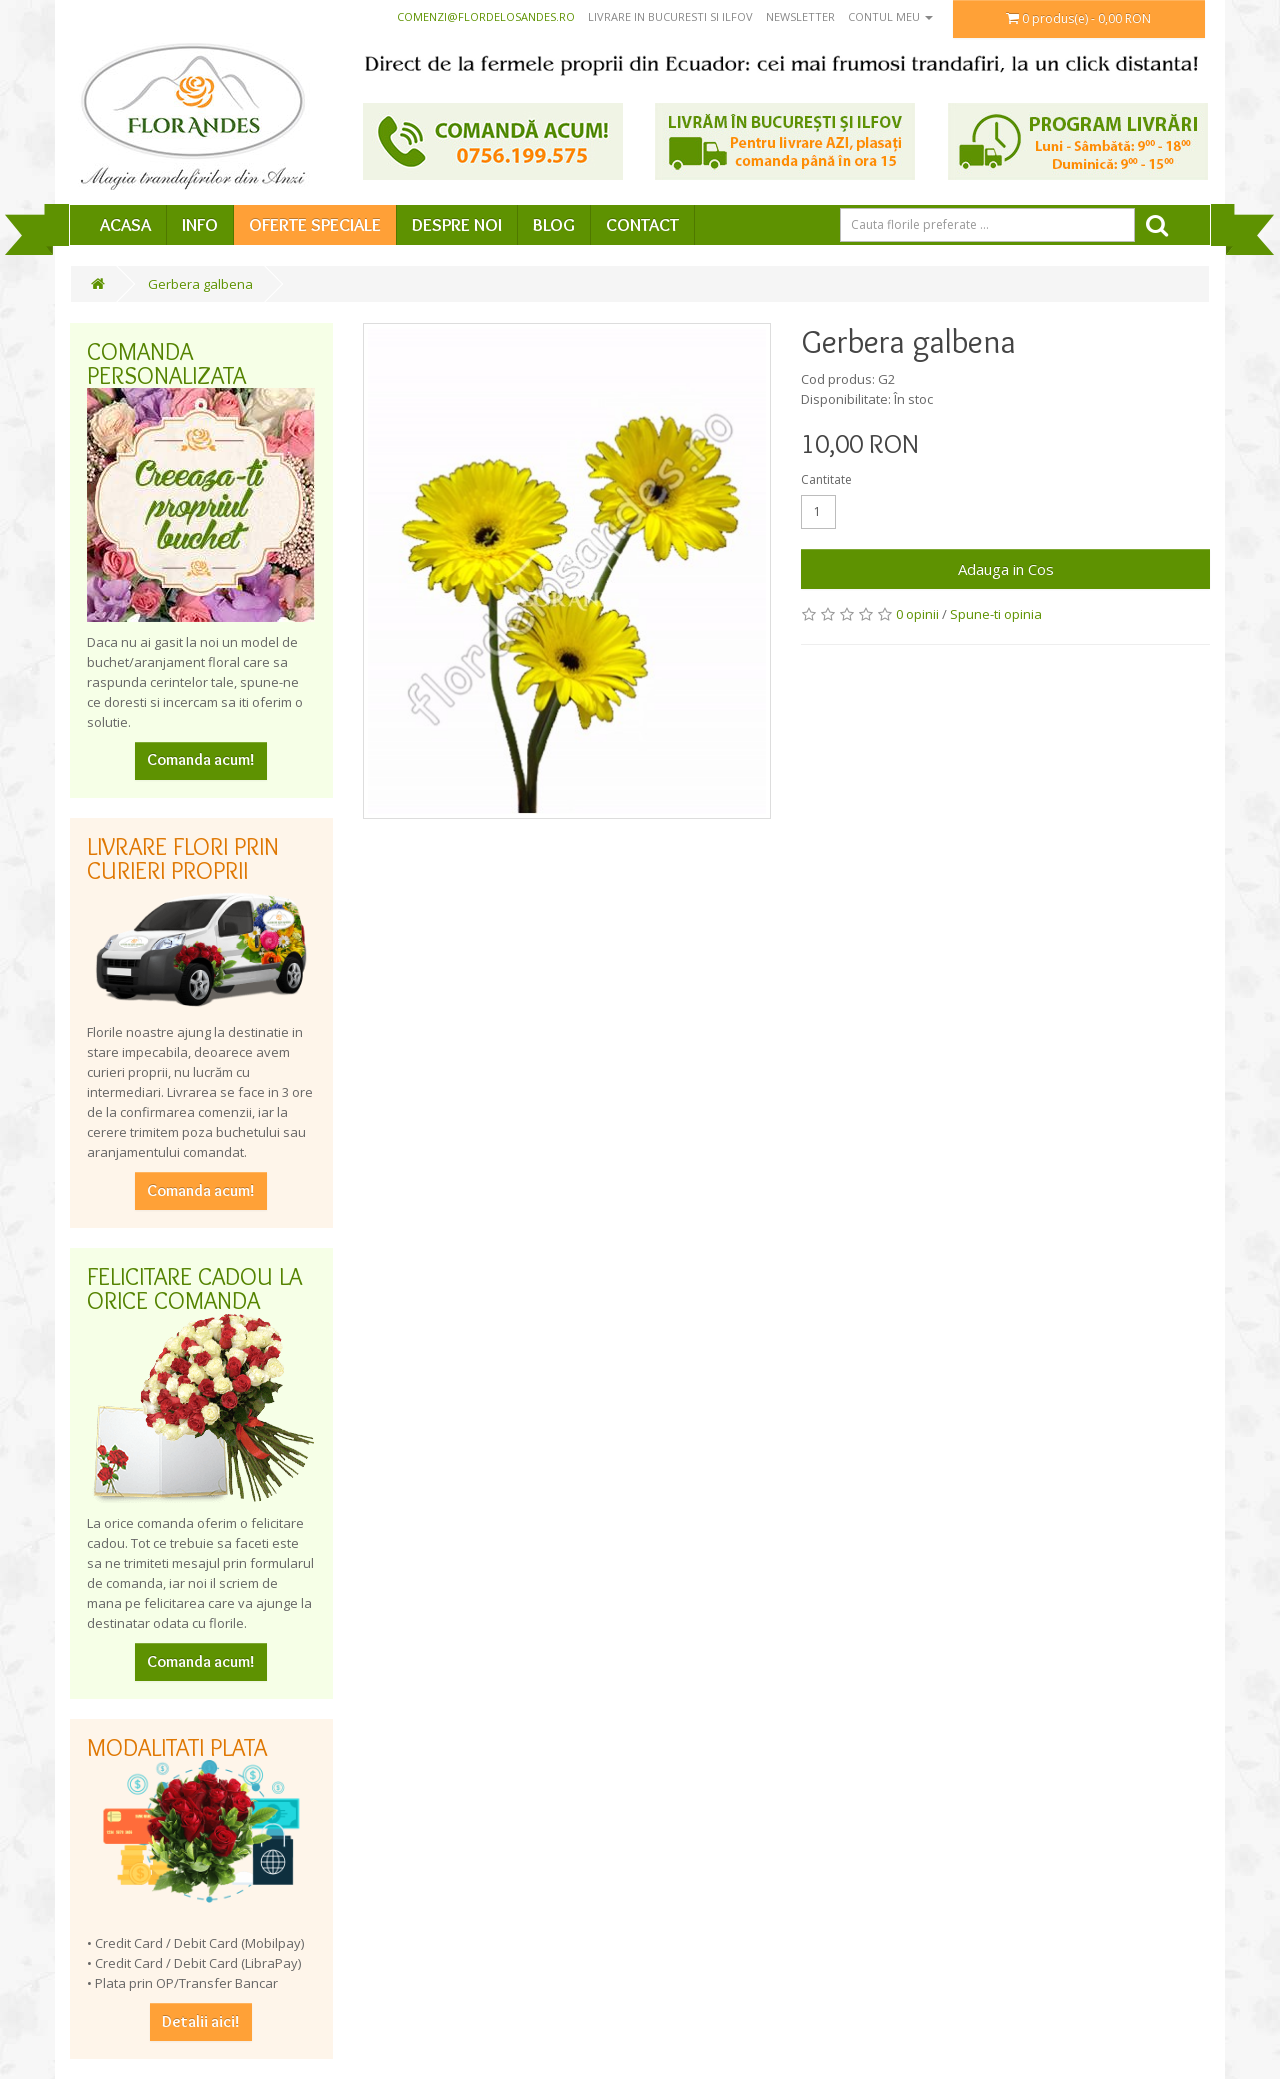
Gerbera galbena (200, 284)
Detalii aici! (201, 2021)
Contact (642, 225)
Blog (554, 225)
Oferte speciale (315, 225)
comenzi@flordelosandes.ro (486, 16)
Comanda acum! (201, 759)
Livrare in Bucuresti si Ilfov (670, 16)
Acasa (125, 225)
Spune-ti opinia (996, 614)
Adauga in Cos (1006, 569)
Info (200, 225)
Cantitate (826, 479)
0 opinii (917, 614)
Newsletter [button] (800, 16)
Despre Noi (457, 225)
